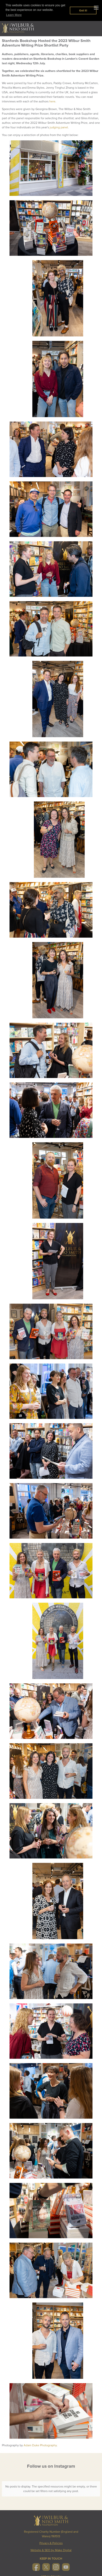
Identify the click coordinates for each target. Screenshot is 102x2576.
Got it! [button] (83, 10)
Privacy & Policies (51, 2535)
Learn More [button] (14, 15)
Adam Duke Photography (40, 2445)
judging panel (59, 127)
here (52, 101)
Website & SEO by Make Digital (51, 2543)
